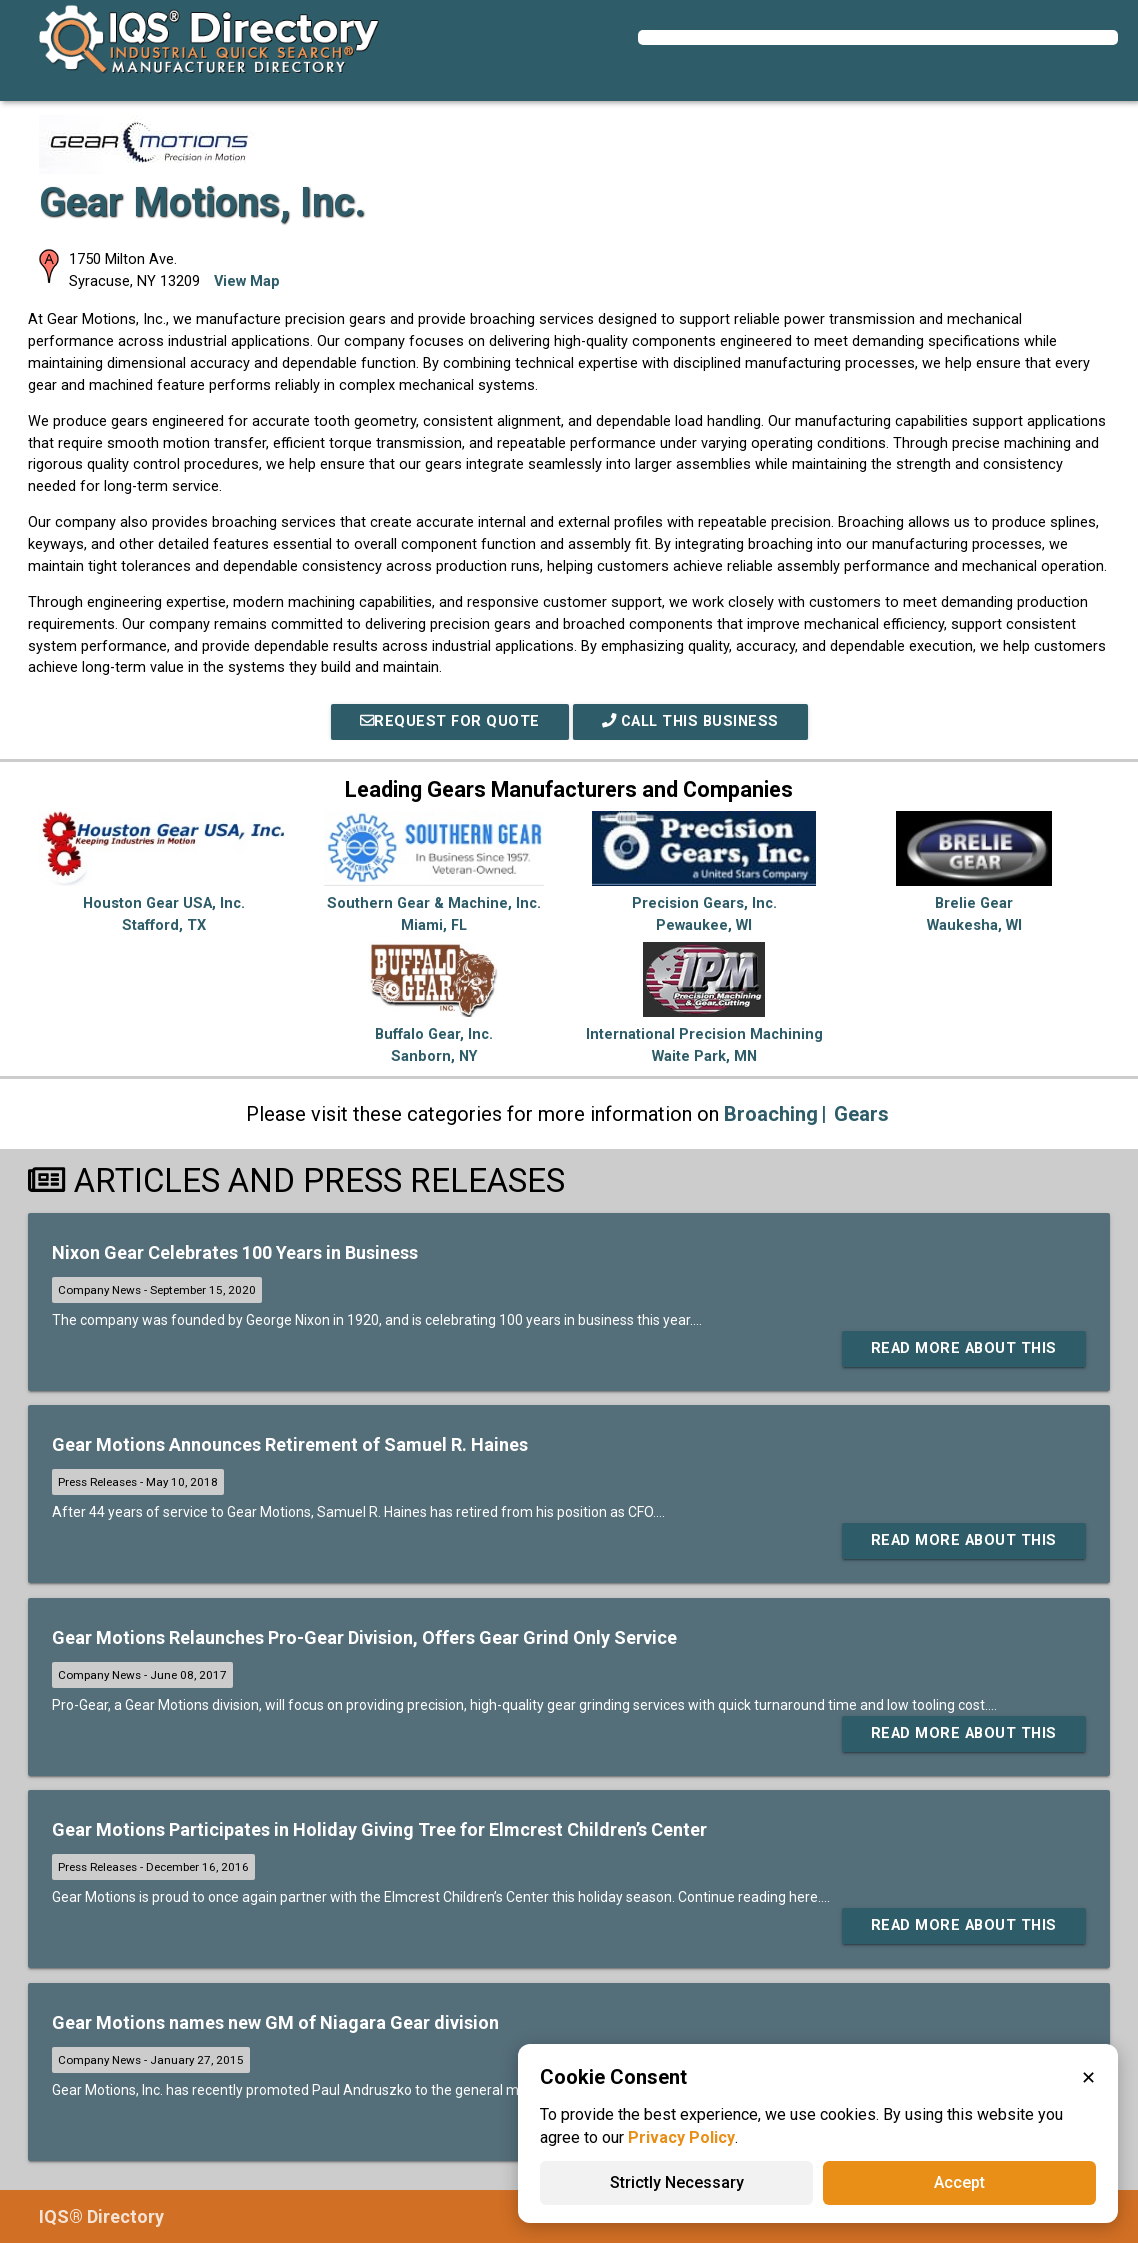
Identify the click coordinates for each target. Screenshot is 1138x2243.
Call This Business (690, 721)
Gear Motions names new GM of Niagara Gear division (275, 2022)
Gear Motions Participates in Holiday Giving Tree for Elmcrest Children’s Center (379, 1829)
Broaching (771, 1114)
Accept (959, 2182)
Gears (861, 1114)
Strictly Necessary (677, 2182)
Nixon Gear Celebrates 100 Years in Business (235, 1252)
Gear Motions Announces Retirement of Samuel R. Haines (290, 1444)
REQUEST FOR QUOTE (450, 721)
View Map (247, 281)
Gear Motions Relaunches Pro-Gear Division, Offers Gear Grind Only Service (364, 1637)
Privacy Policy (681, 2137)
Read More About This (964, 1348)
